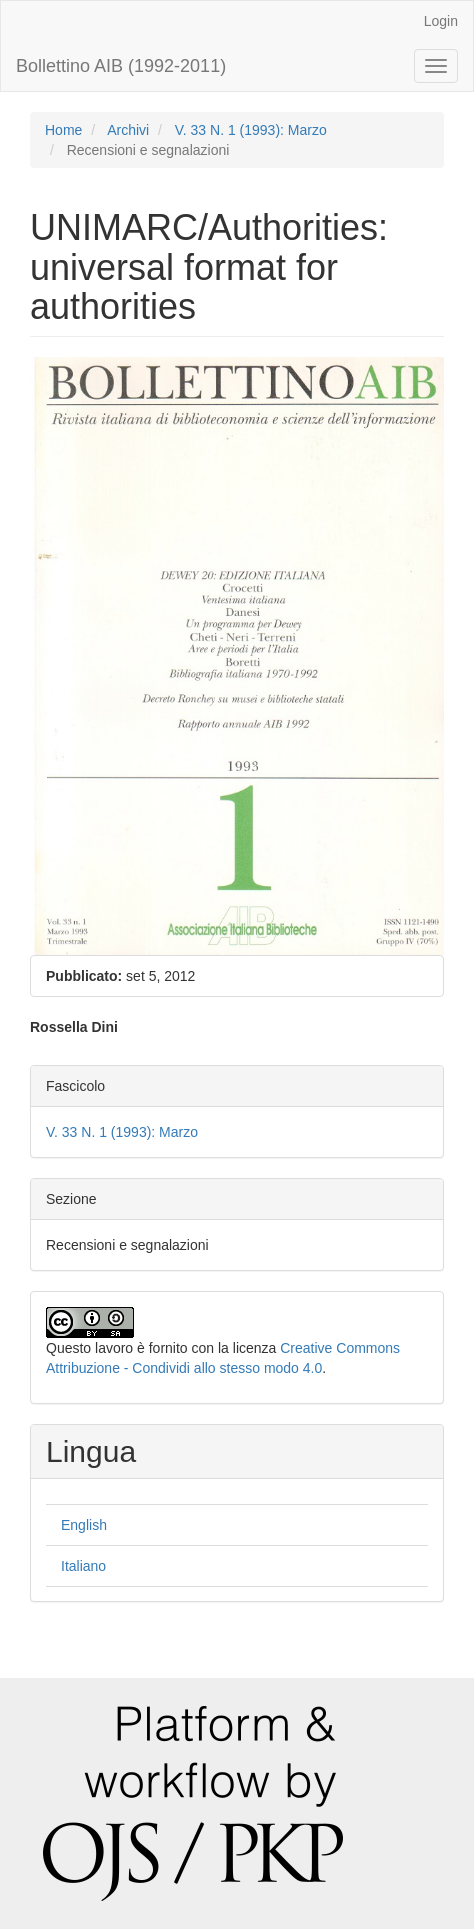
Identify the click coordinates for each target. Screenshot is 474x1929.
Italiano (83, 1566)
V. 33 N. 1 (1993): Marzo (251, 130)
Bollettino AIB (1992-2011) (121, 66)
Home (63, 130)
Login (441, 21)
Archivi (128, 130)
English (84, 1525)
